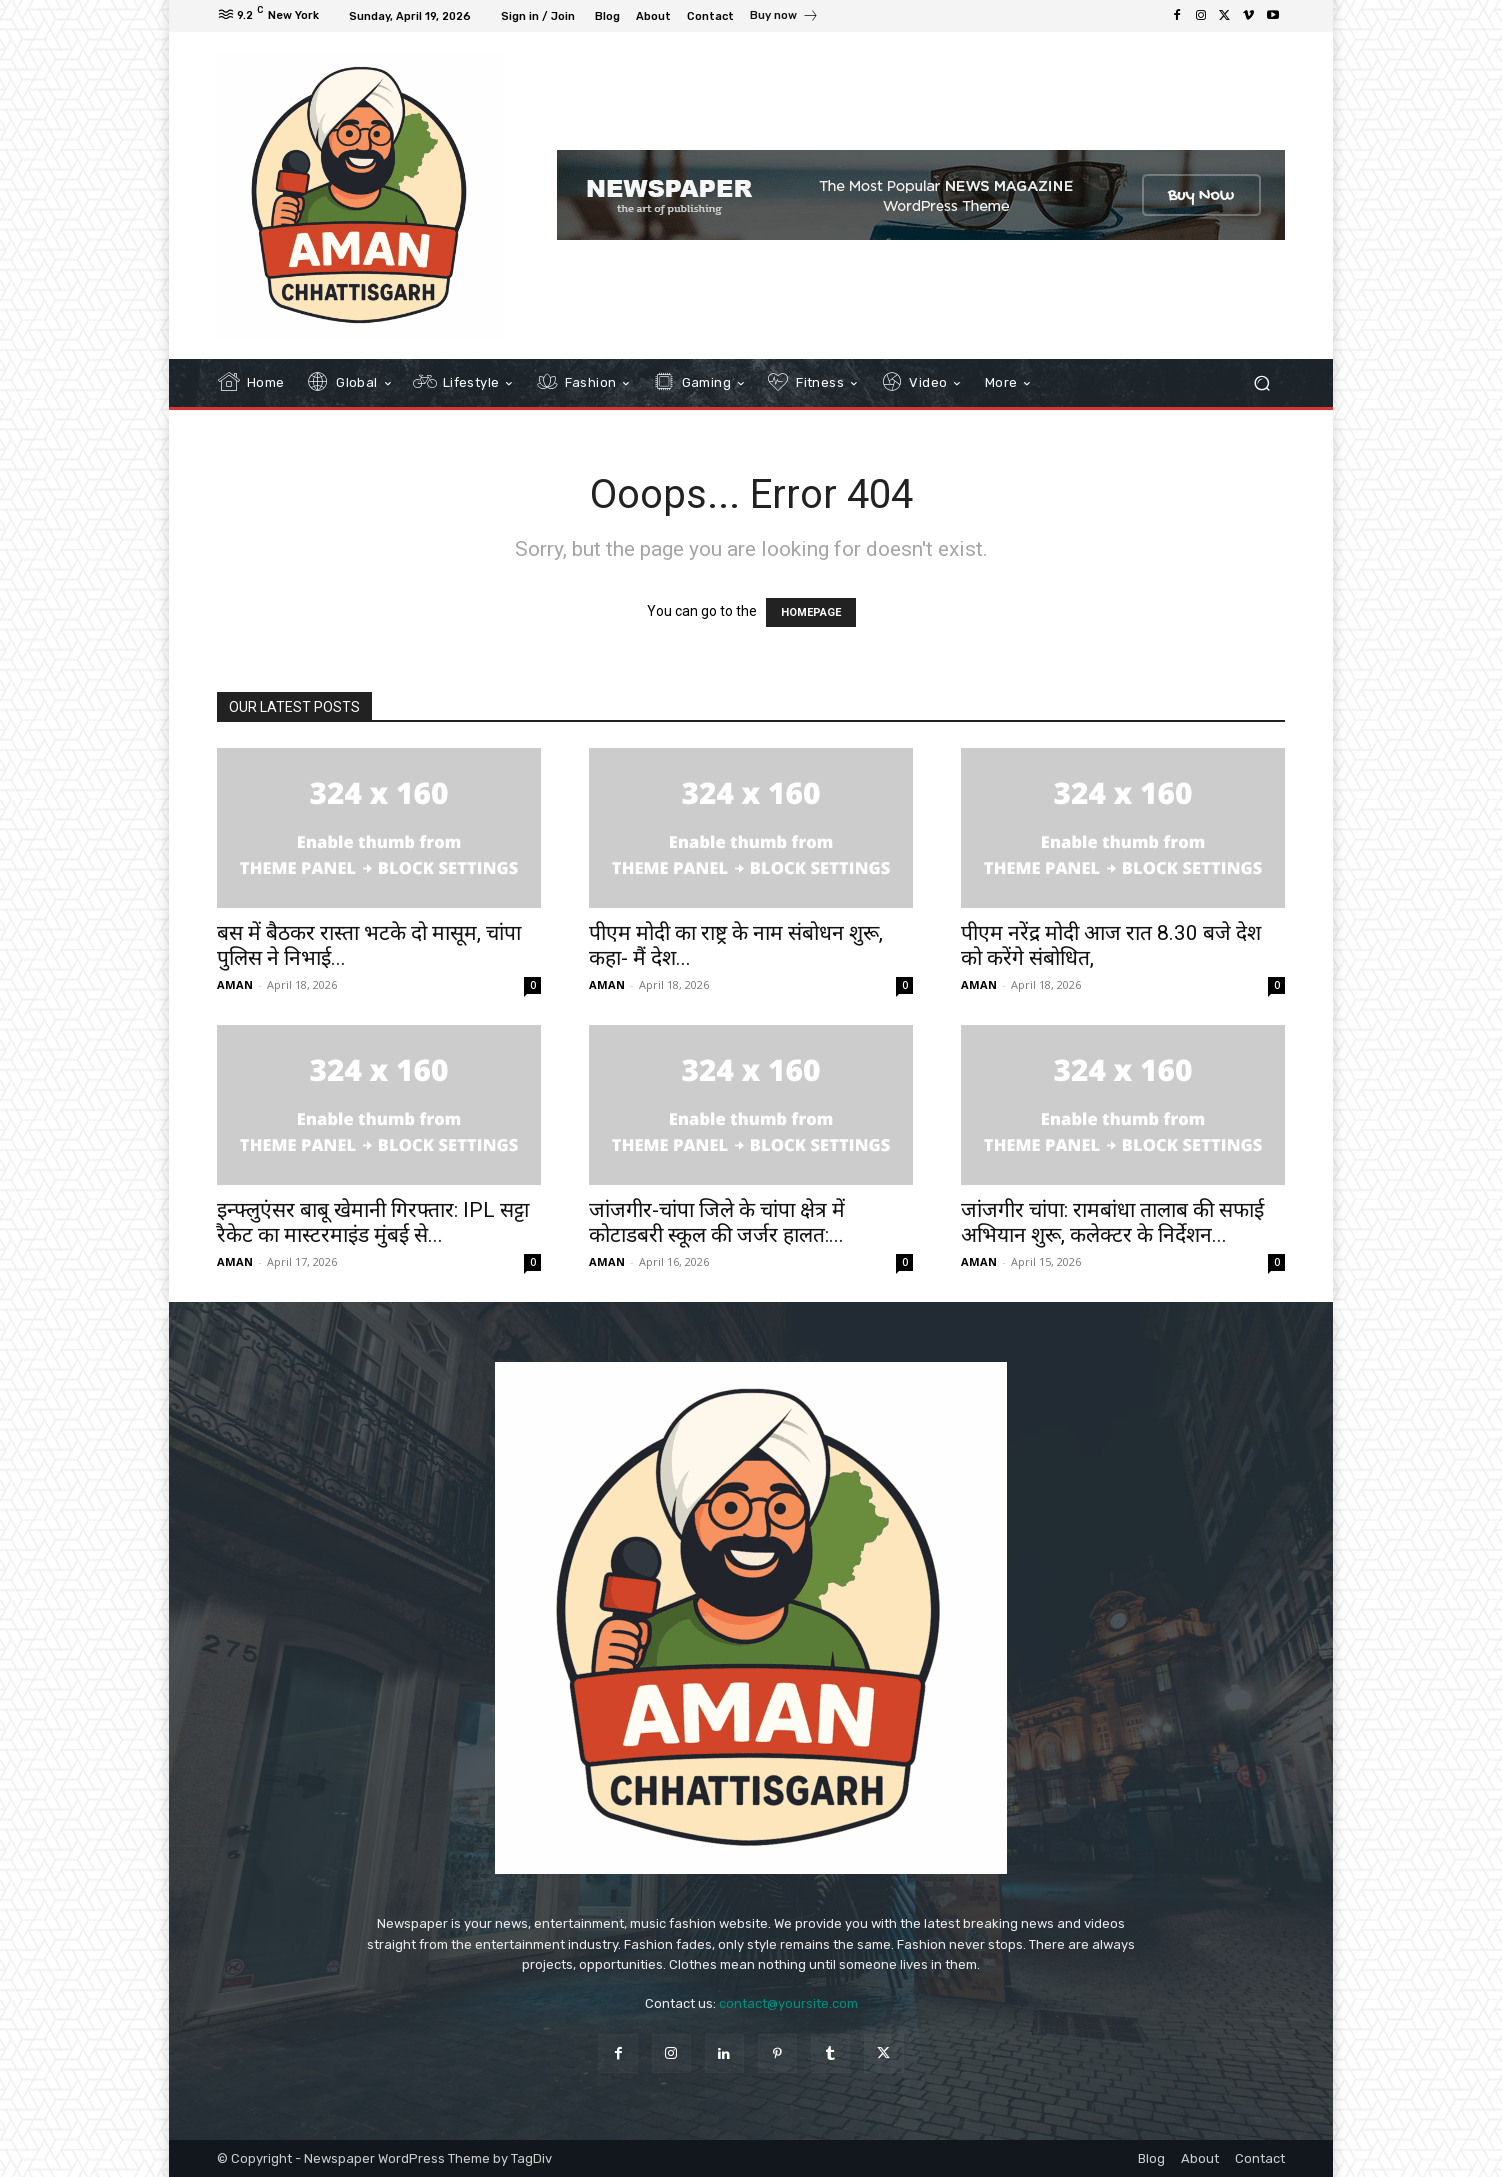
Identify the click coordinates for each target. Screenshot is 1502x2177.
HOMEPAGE (811, 612)
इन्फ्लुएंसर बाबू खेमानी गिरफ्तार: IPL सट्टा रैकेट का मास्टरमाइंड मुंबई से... (373, 1222)
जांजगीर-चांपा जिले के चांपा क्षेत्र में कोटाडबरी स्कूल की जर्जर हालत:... (717, 1222)
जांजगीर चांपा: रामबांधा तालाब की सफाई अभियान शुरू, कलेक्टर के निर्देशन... (1112, 1222)
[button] (1261, 382)
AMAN (235, 984)
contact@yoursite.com (788, 2003)
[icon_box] (784, 18)
